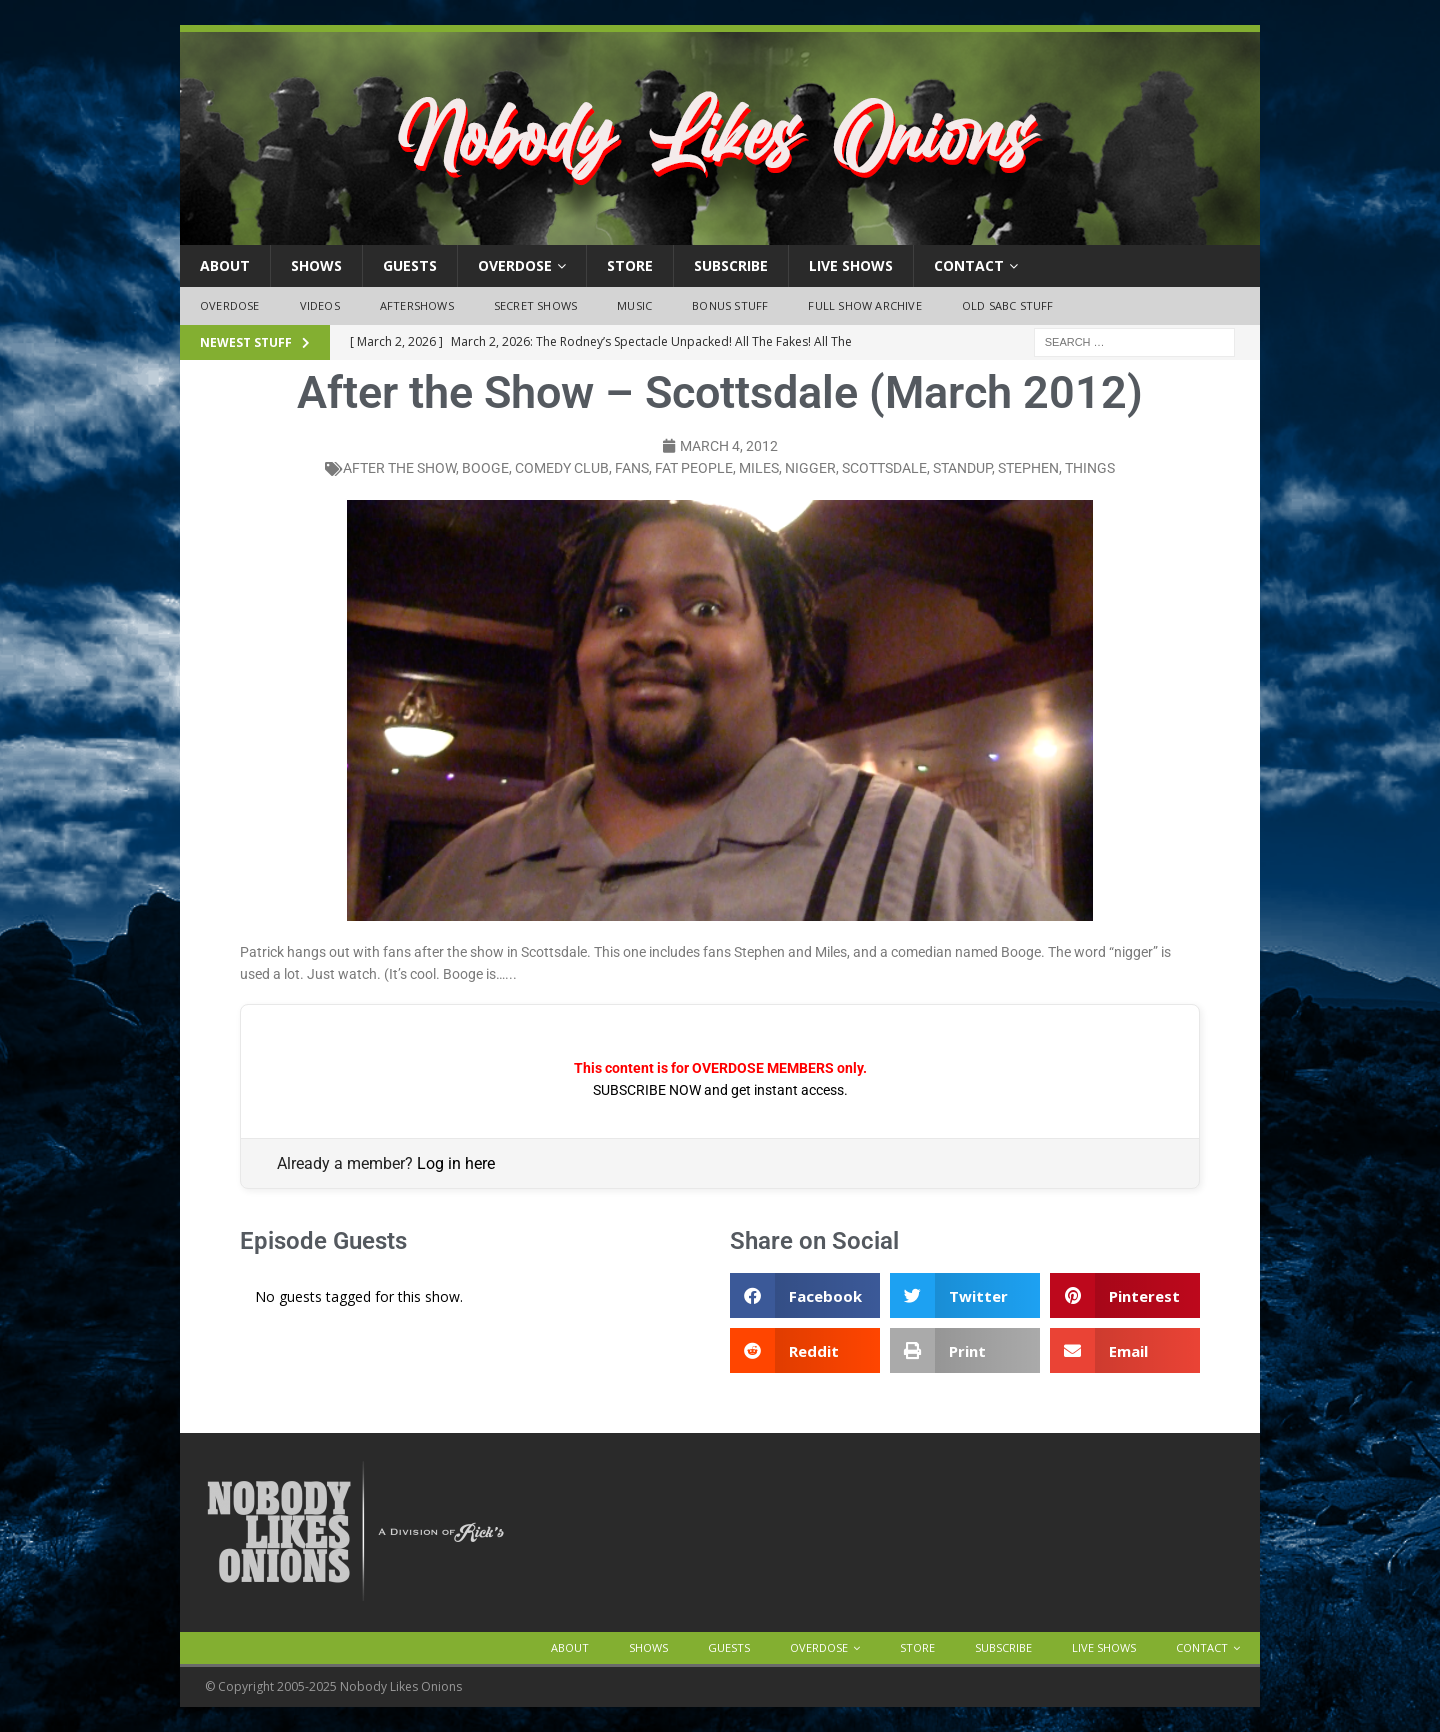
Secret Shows (535, 305)
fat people (694, 468)
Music (634, 305)
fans (632, 468)
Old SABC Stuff (1008, 305)
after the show (399, 468)
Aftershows (417, 305)
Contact (969, 265)
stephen (1028, 468)
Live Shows (851, 265)
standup (962, 468)
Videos (320, 305)
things (1090, 468)
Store (630, 265)
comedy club (562, 468)
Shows (316, 265)
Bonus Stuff (730, 305)
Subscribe (731, 265)
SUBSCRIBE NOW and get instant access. (720, 1090)
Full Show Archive (864, 305)
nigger (810, 468)
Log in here (456, 1163)
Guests (410, 265)
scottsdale (884, 468)
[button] (805, 1295)
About (225, 265)
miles (759, 468)
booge (485, 468)
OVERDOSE (515, 265)
